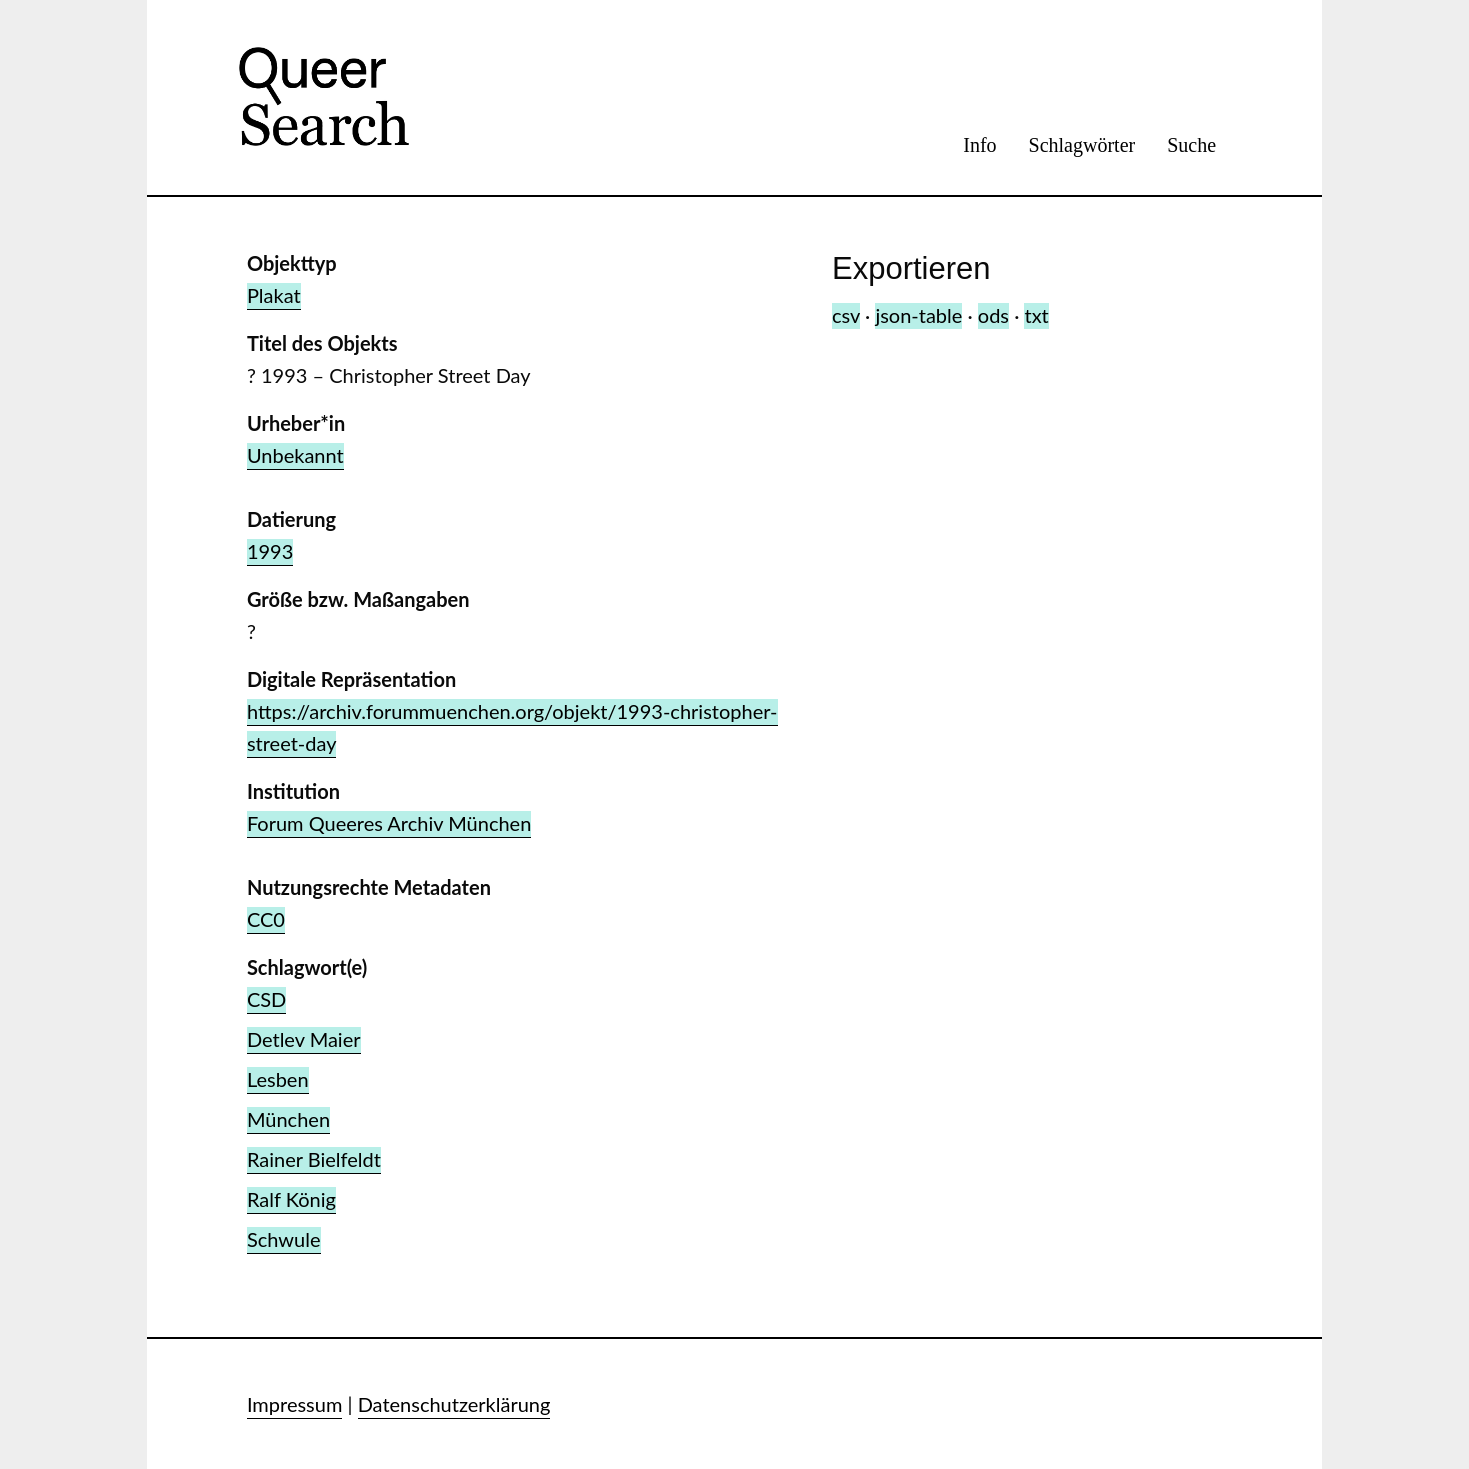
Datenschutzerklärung (454, 1404)
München (288, 1119)
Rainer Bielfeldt (314, 1159)
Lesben (278, 1079)
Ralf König (291, 1199)
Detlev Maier (304, 1039)
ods (993, 315)
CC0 (266, 919)
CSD (266, 999)
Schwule (284, 1239)
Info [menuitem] (979, 145)
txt (1036, 315)
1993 (270, 551)
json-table (918, 315)
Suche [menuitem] (1191, 145)
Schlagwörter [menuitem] (1082, 145)
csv (846, 315)
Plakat (274, 295)
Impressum (294, 1404)
